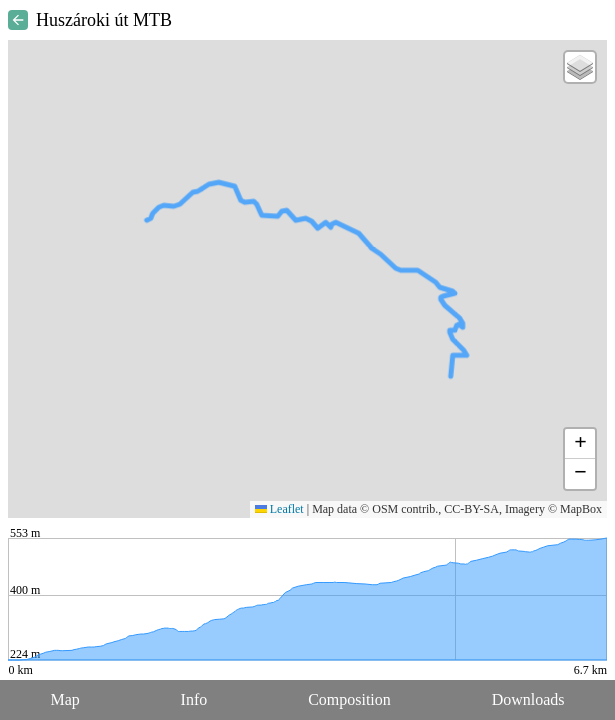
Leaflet (279, 509)
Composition (349, 699)
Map (64, 699)
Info (194, 699)
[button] (580, 67)
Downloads (528, 699)
